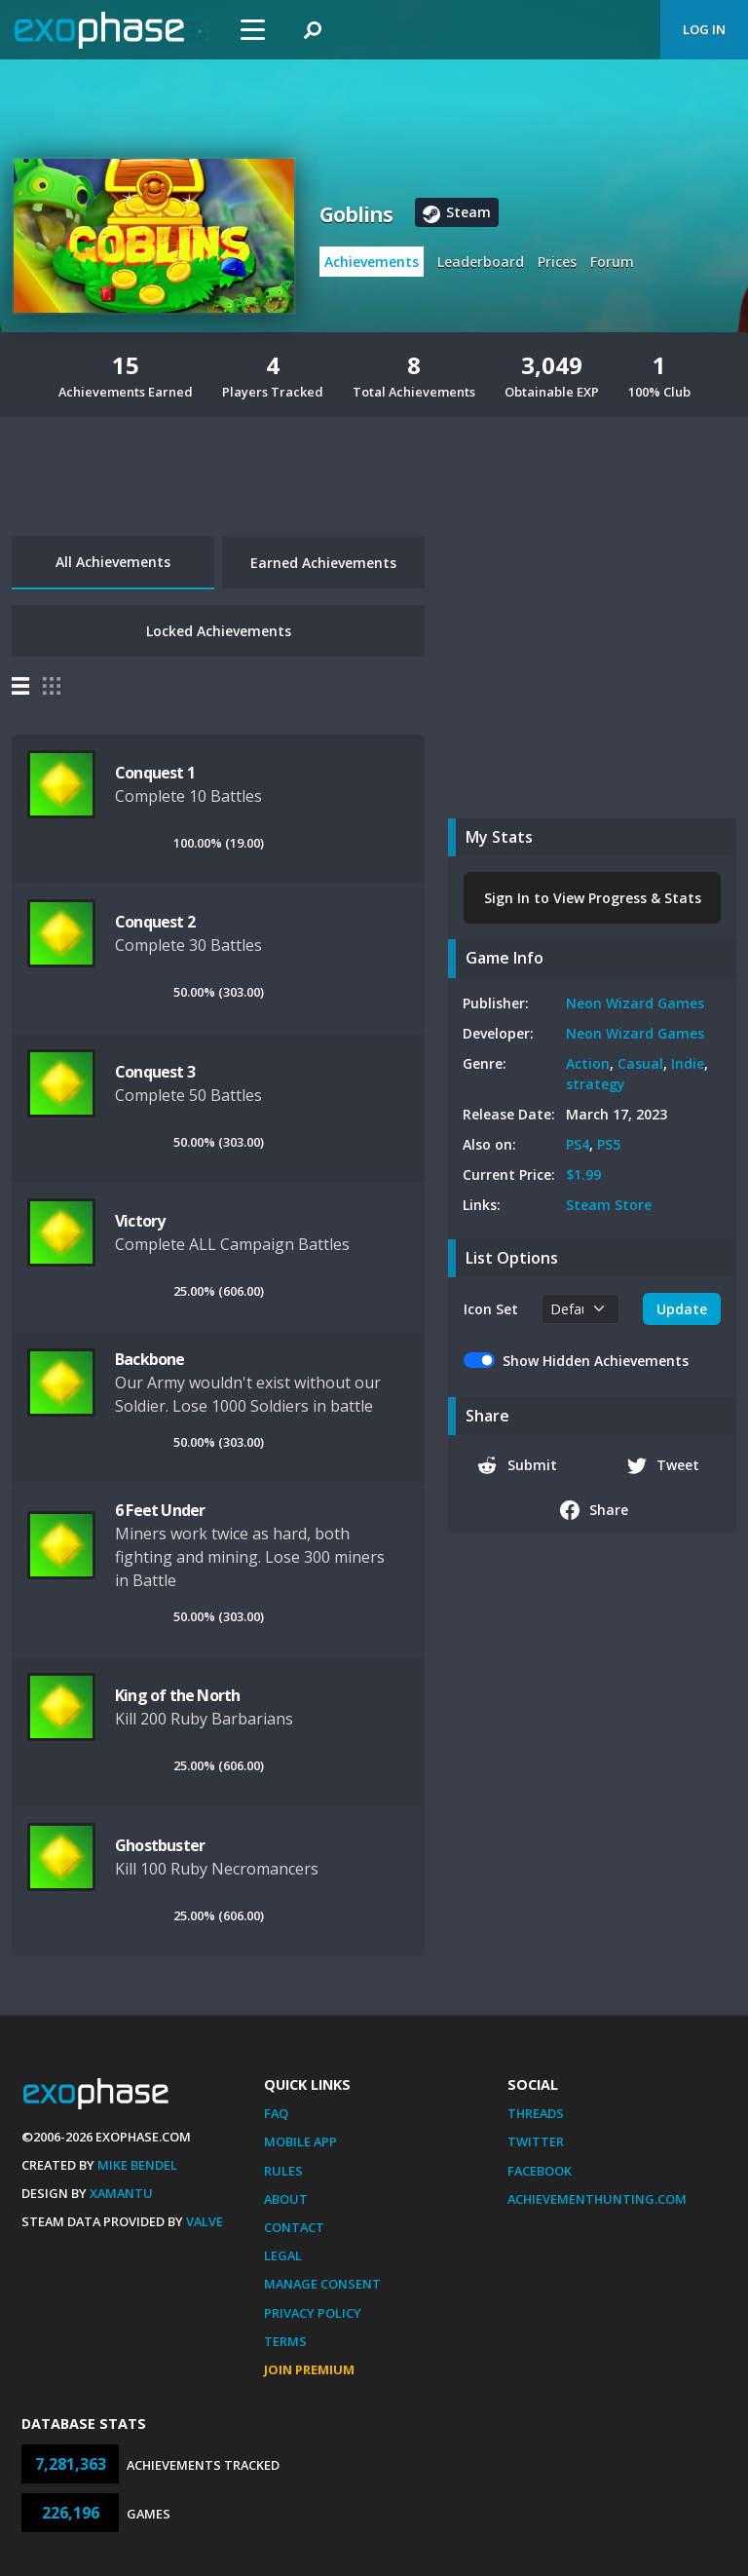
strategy (595, 1084)
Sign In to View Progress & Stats (592, 898)
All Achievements (113, 561)
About (286, 2199)
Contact (294, 2227)
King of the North (177, 1695)
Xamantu (121, 2193)
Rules (283, 2170)
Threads (535, 2113)
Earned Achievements (323, 562)
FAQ (276, 2113)
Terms (285, 2341)
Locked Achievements (218, 631)
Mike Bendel (137, 2165)
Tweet (663, 1465)
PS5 (608, 1144)
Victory (140, 1220)
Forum (612, 261)
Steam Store (609, 1204)
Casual (640, 1063)
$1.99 (583, 1174)
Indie (687, 1063)
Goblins (356, 214)
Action (588, 1063)
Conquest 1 (155, 772)
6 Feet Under (160, 1510)
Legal (283, 2255)
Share (594, 1510)
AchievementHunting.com (597, 2199)
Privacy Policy (312, 2313)
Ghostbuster (160, 1845)
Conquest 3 (155, 1071)
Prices (557, 261)
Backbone (150, 1359)
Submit (517, 1465)
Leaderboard (480, 261)
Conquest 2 (155, 921)
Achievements (371, 261)
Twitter (535, 2141)
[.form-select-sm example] (580, 1309)
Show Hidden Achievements (596, 1360)
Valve (204, 2221)
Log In (704, 29)
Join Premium (309, 2369)
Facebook (539, 2170)
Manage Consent (322, 2283)
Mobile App (300, 2141)
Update (681, 1309)
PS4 (577, 1144)
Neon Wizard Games (635, 1003)
